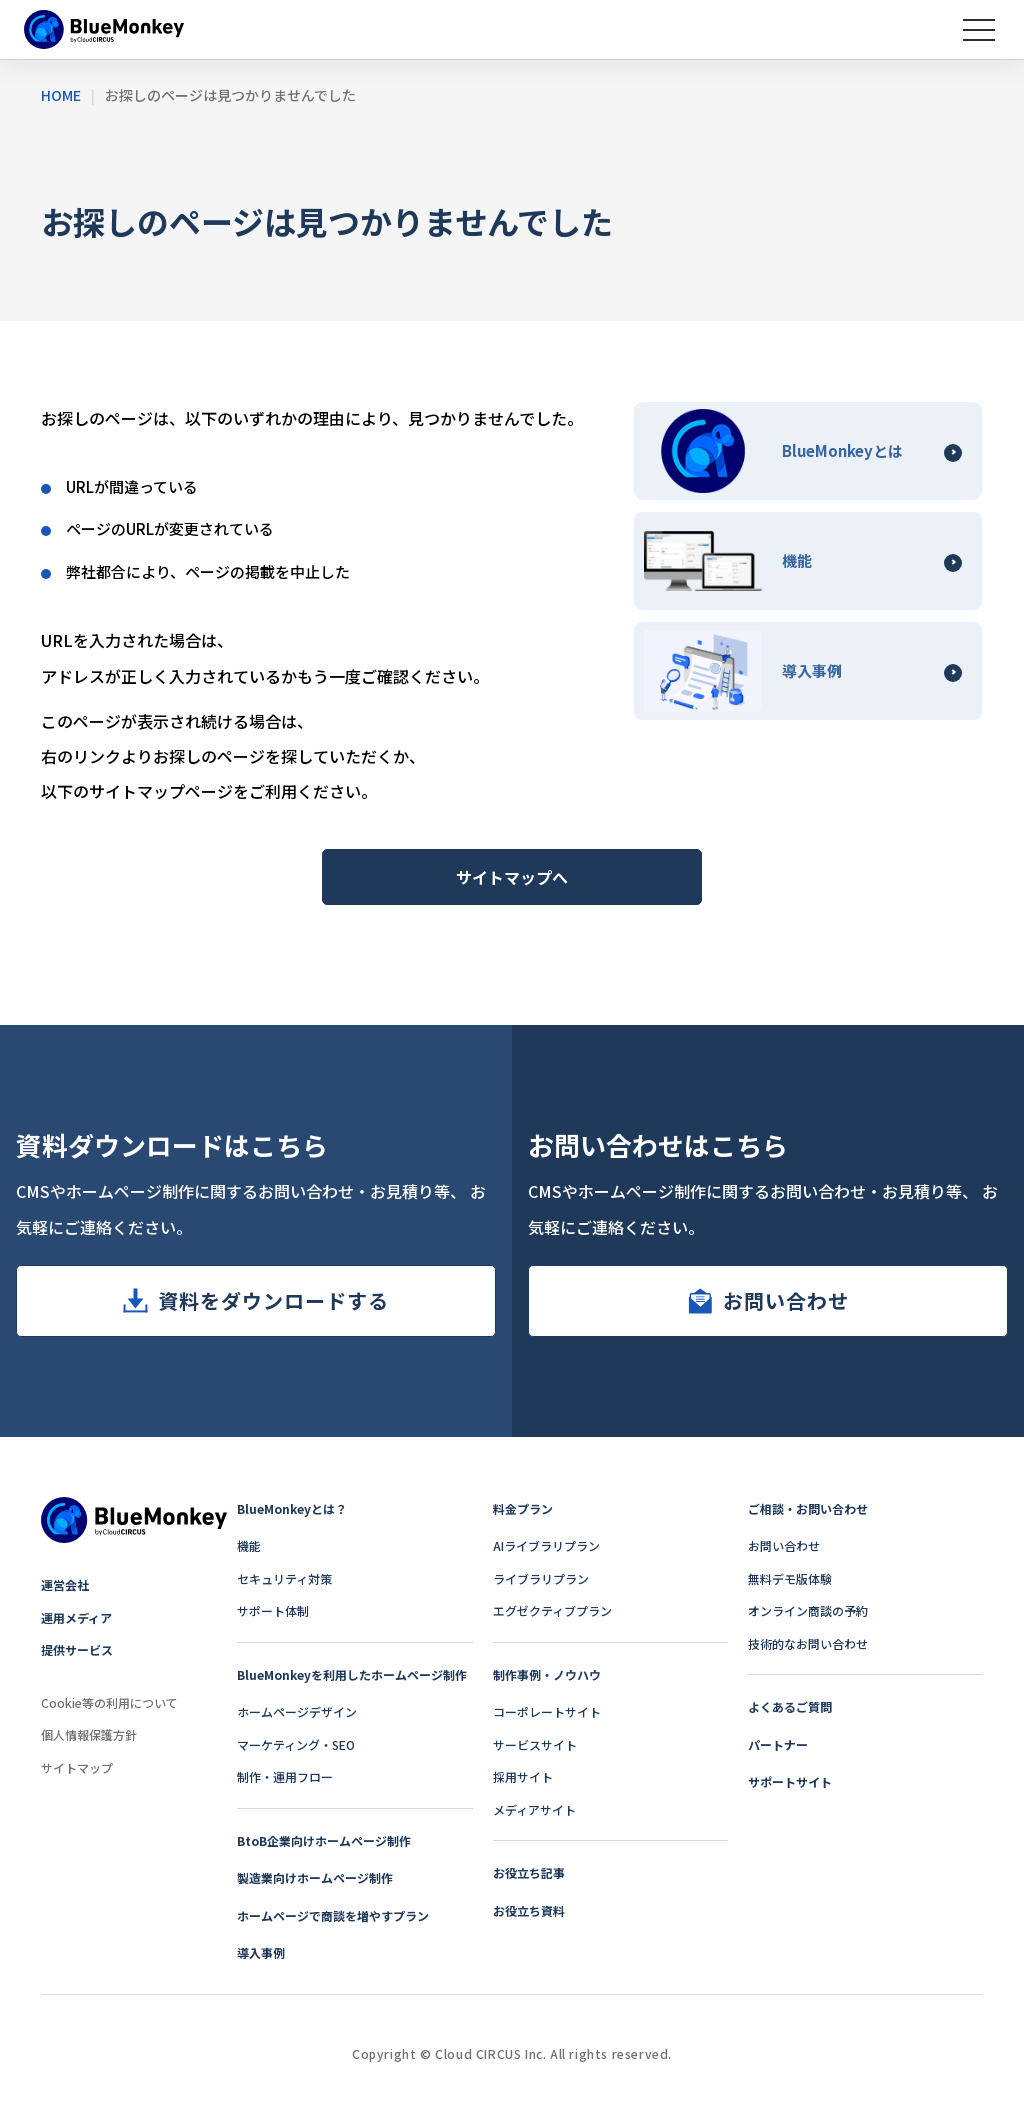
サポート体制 (273, 1610)
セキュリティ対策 (284, 1578)
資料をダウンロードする (273, 1300)
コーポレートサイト (547, 1711)
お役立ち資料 (529, 1910)
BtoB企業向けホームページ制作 (324, 1840)
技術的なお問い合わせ (808, 1643)
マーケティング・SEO (296, 1744)
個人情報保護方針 (89, 1734)
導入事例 (261, 1952)
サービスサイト (535, 1744)
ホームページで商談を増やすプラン (333, 1915)
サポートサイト (790, 1781)
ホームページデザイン (297, 1711)
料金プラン (523, 1508)
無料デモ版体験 (790, 1578)
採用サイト (523, 1776)
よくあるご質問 (790, 1706)
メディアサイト (534, 1809)
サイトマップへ (512, 877)
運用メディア (76, 1617)
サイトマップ (77, 1767)
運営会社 (65, 1584)
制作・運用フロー (285, 1776)
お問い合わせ (786, 1300)
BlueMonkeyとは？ (292, 1508)
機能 (249, 1545)
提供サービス (77, 1649)
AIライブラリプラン (546, 1545)
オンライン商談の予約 (808, 1610)
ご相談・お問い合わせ (808, 1508)
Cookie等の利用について (109, 1702)
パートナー (778, 1744)
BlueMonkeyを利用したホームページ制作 (352, 1674)
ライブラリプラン (541, 1578)
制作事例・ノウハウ (547, 1674)
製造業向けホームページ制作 (315, 1877)
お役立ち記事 (529, 1872)
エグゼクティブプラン (552, 1610)
